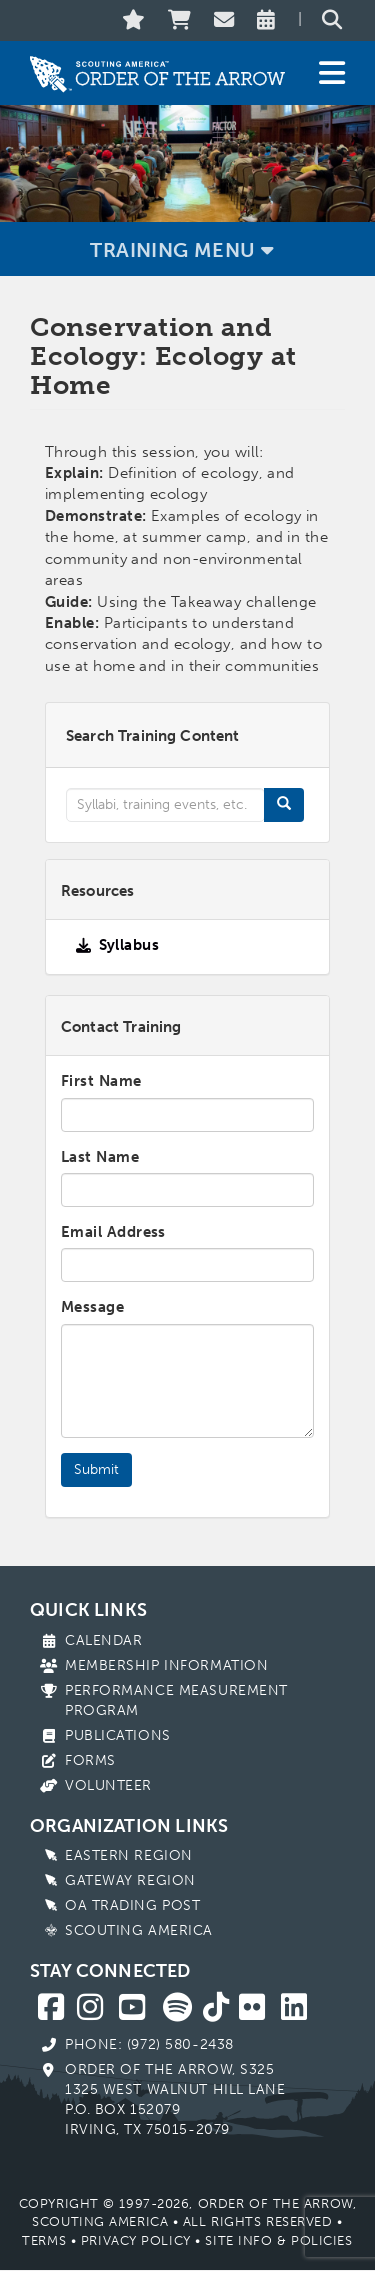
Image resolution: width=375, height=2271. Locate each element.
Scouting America (139, 1930)
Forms (90, 1760)
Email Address (113, 1232)
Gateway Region (130, 1880)
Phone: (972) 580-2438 (149, 2044)
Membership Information (166, 1665)
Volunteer (108, 1785)
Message (92, 1307)
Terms (44, 2240)
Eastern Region (129, 1855)
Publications (118, 1735)
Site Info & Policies (278, 2240)
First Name (101, 1081)
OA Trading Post (132, 1905)
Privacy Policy (136, 2240)
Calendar (103, 1640)
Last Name (100, 1157)
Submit (96, 1469)
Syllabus (129, 945)
